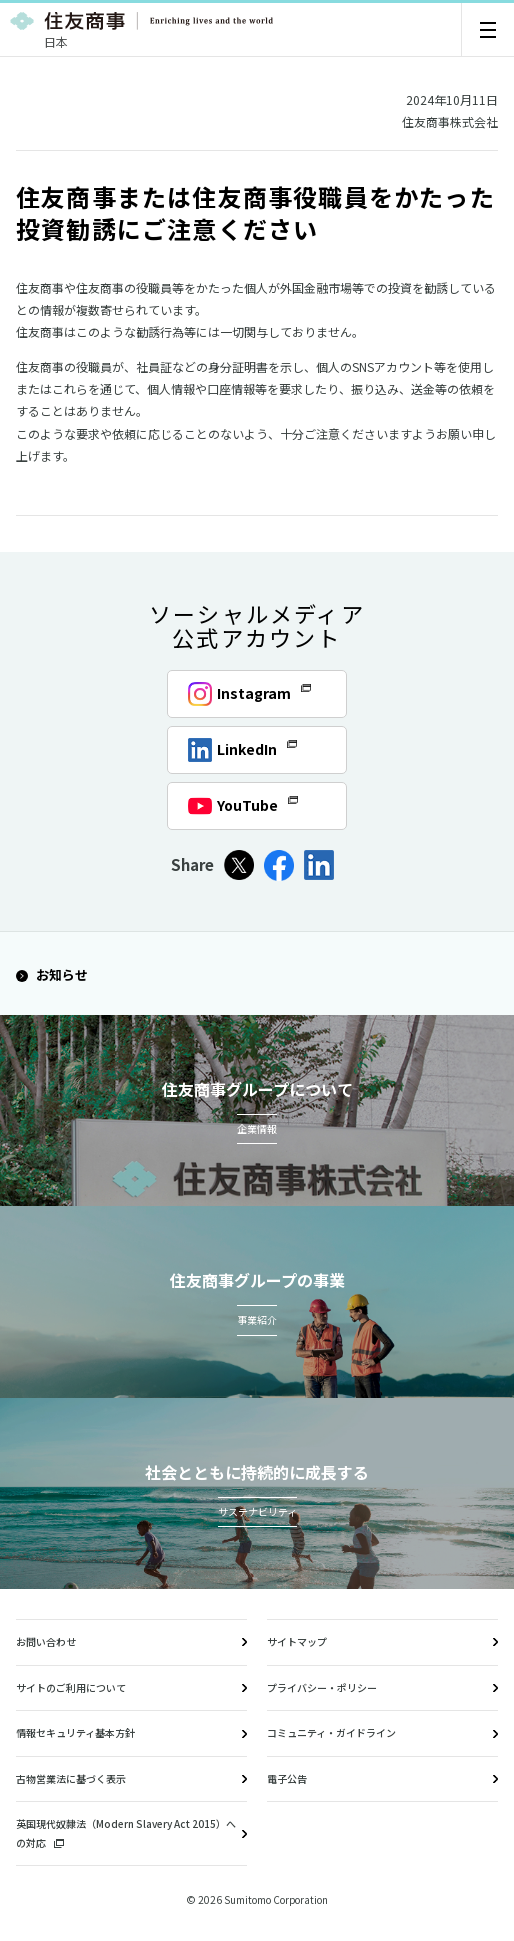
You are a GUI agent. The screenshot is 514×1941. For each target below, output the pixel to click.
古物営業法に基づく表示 (71, 1778)
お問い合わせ (46, 1641)
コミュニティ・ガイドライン (331, 1732)
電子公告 (287, 1778)
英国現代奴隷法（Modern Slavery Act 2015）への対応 (126, 1833)
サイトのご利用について (71, 1687)
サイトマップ (297, 1641)
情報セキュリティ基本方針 (75, 1732)
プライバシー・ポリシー (322, 1687)
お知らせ (52, 974)
